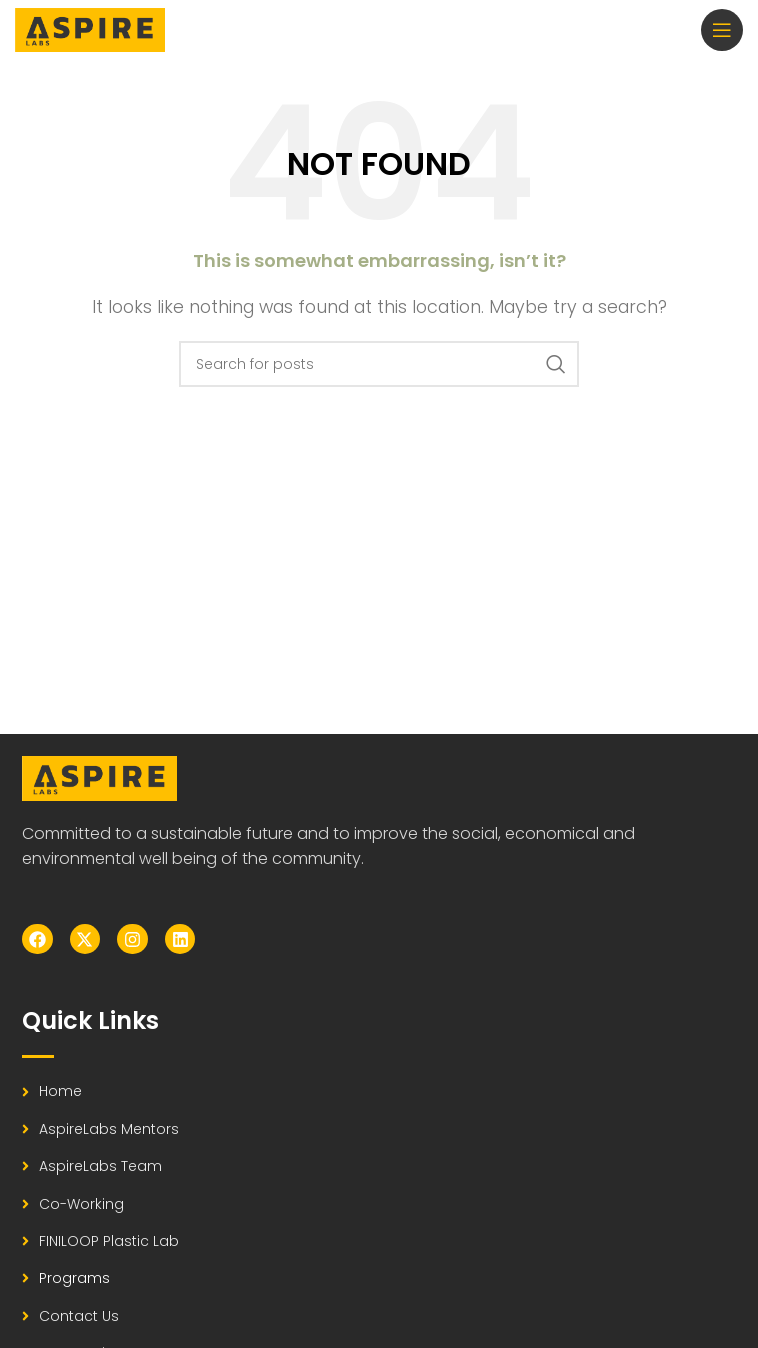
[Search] (379, 364)
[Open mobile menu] (722, 30)
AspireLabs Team (100, 1166)
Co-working (81, 1204)
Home (60, 1091)
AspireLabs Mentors (109, 1129)
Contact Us (79, 1316)
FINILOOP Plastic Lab (109, 1241)
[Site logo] (90, 28)
